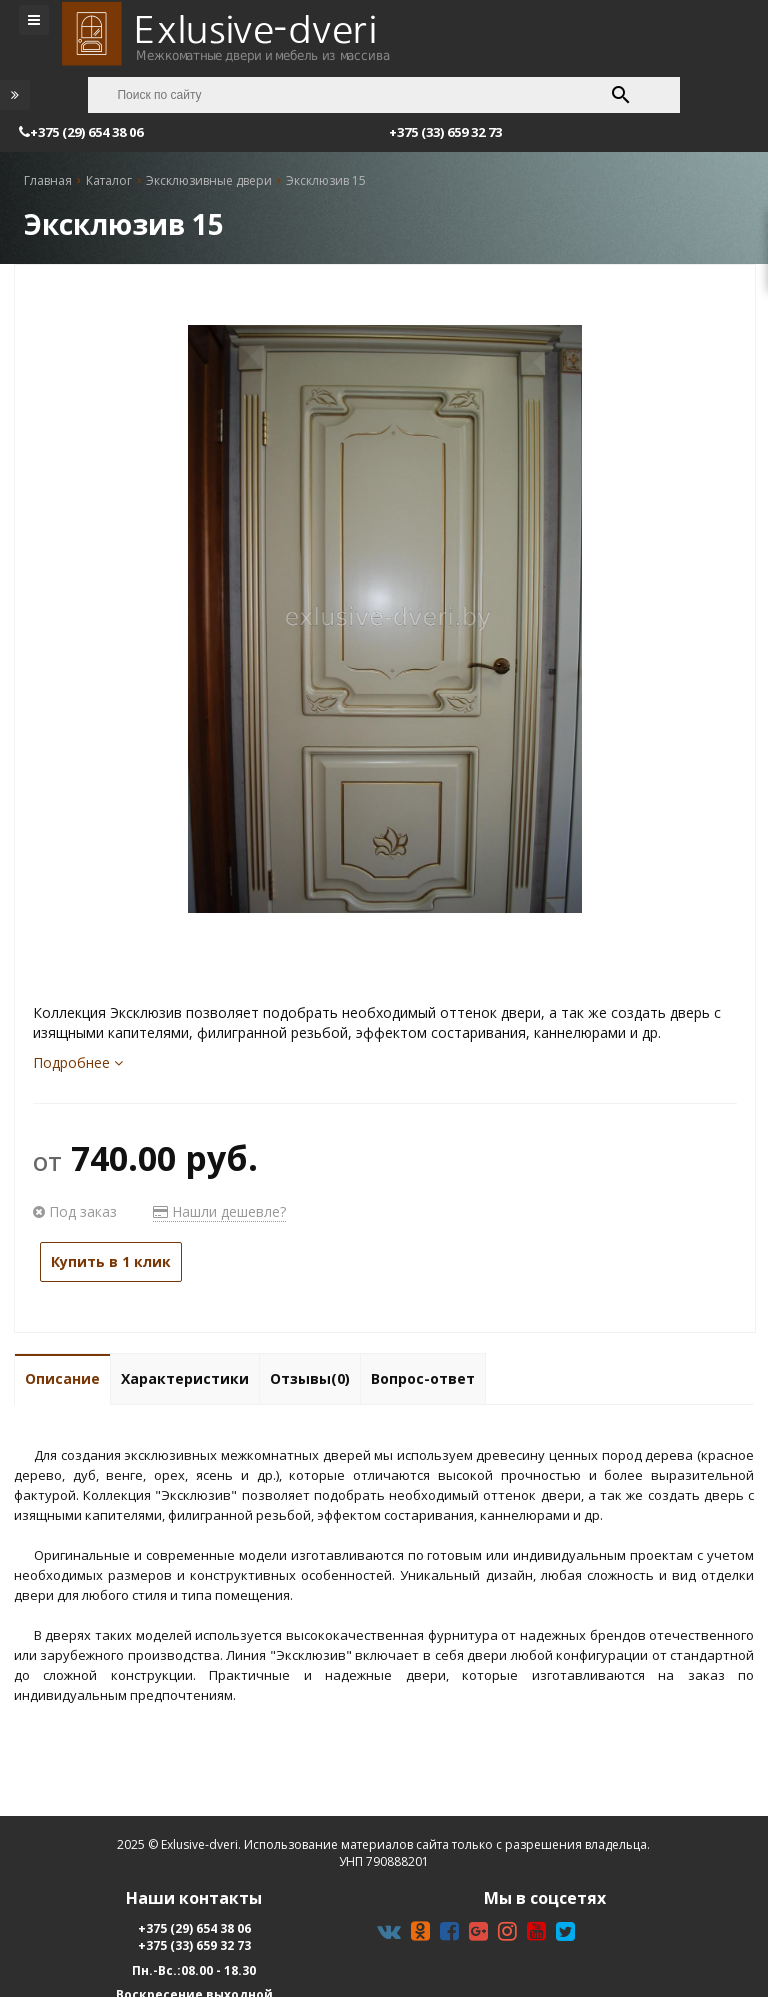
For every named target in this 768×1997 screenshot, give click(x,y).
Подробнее (78, 1062)
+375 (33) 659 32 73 (194, 1945)
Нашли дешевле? (219, 1211)
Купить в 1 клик (111, 1261)
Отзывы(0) (310, 1378)
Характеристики (185, 1378)
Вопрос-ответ (423, 1378)
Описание (62, 1378)
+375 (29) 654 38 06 (194, 1928)
